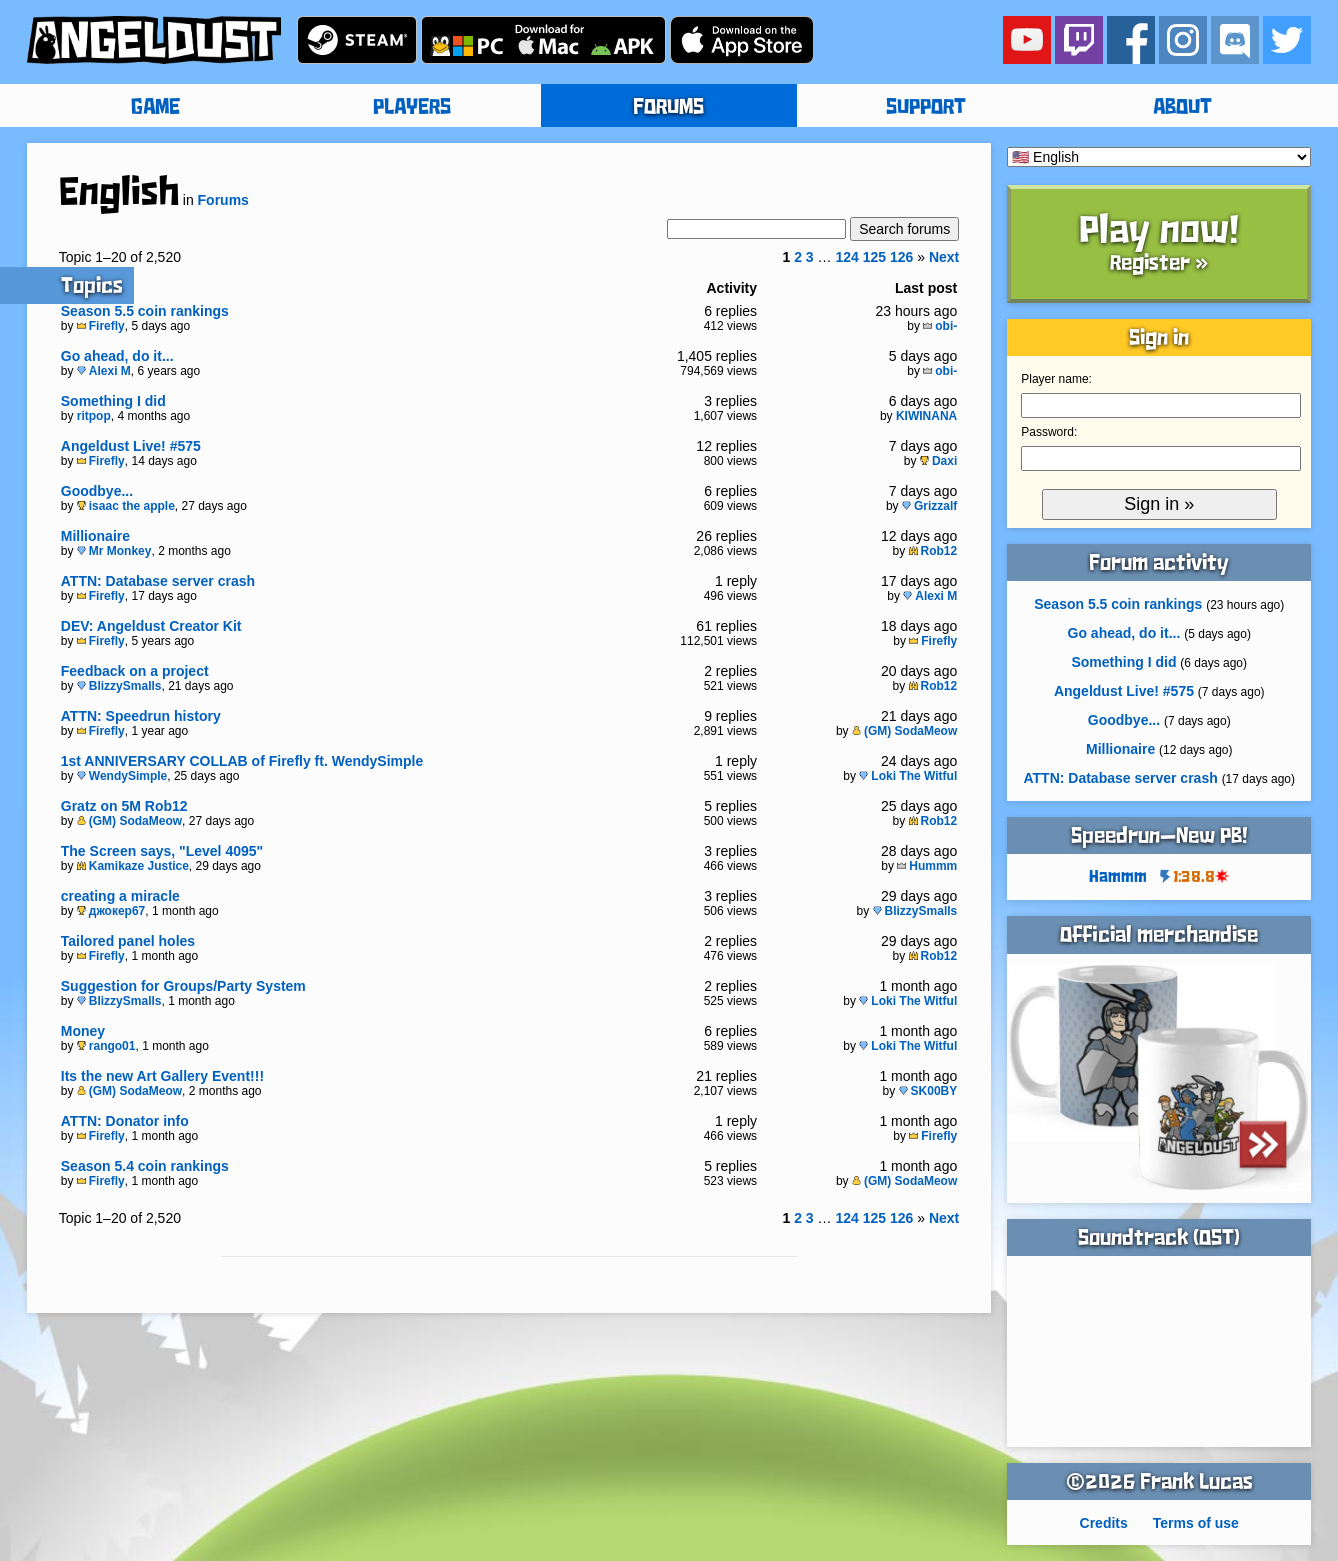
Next (944, 257)
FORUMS (668, 108)
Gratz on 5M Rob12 (124, 806)
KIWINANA (926, 416)
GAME (155, 108)
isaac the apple (126, 506)
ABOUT (1182, 108)
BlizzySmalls (119, 686)
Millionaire (95, 536)
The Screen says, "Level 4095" (162, 851)
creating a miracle (120, 896)
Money (83, 1031)
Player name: (1056, 379)
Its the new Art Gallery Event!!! (162, 1076)
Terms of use (1196, 1523)
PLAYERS (412, 108)
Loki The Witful (908, 776)
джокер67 (111, 911)
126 (901, 257)
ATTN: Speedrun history (141, 716)
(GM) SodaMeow (904, 731)
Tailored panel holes (128, 941)
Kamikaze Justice (133, 866)
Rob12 (933, 551)
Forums (223, 200)
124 (846, 257)
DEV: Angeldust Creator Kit (151, 626)
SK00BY (928, 1091)
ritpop (94, 416)
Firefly (101, 326)
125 (874, 257)
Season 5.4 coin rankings (145, 1166)
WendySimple (122, 776)
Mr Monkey (114, 551)
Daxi (938, 461)
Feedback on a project (135, 671)
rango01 (106, 1046)
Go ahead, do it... (117, 356)
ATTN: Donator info (125, 1121)
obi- (940, 326)
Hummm (927, 866)
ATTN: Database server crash (158, 581)
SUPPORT (926, 108)
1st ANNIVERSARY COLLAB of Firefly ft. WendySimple (242, 761)
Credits (1104, 1523)
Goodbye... (97, 491)
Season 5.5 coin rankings (145, 311)
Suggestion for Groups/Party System (183, 986)
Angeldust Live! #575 (131, 446)
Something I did (113, 401)
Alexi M (104, 371)
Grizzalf (929, 506)
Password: (1049, 432)
